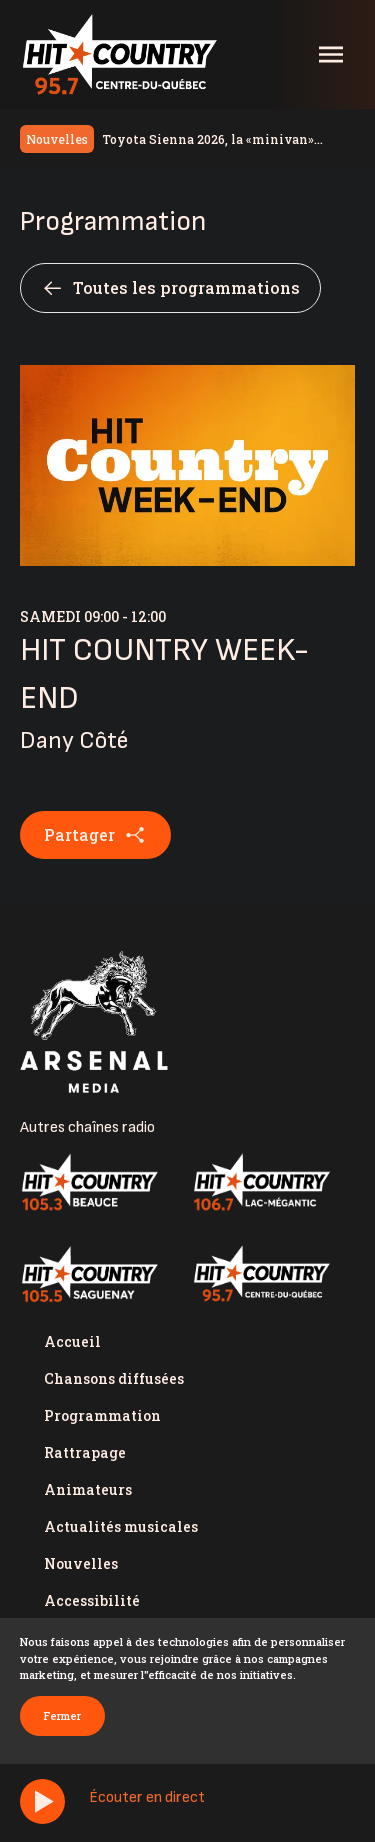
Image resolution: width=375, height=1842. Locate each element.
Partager (95, 835)
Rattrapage (85, 1452)
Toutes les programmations (170, 288)
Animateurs (88, 1489)
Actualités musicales (121, 1526)
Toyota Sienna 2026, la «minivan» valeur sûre (208, 140)
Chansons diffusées (114, 1378)
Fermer (62, 1715)
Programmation (102, 1415)
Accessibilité (92, 1600)
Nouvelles (81, 1563)
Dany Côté (74, 740)
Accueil (72, 1341)
